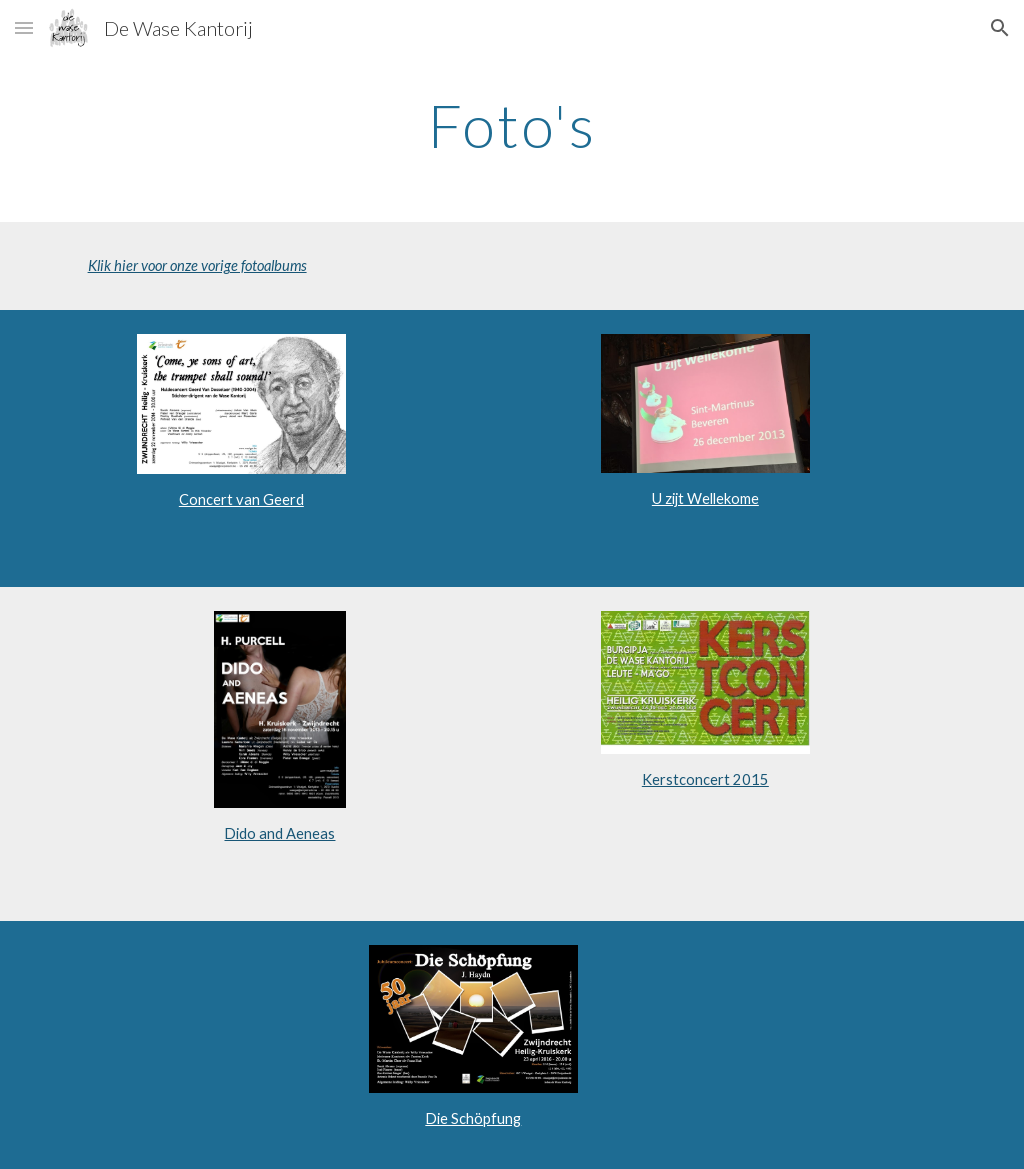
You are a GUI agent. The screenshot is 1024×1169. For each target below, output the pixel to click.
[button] (24, 27)
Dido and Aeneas (279, 833)
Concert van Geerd (241, 499)
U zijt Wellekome (705, 498)
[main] (512, 125)
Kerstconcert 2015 (705, 779)
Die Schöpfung (473, 1118)
